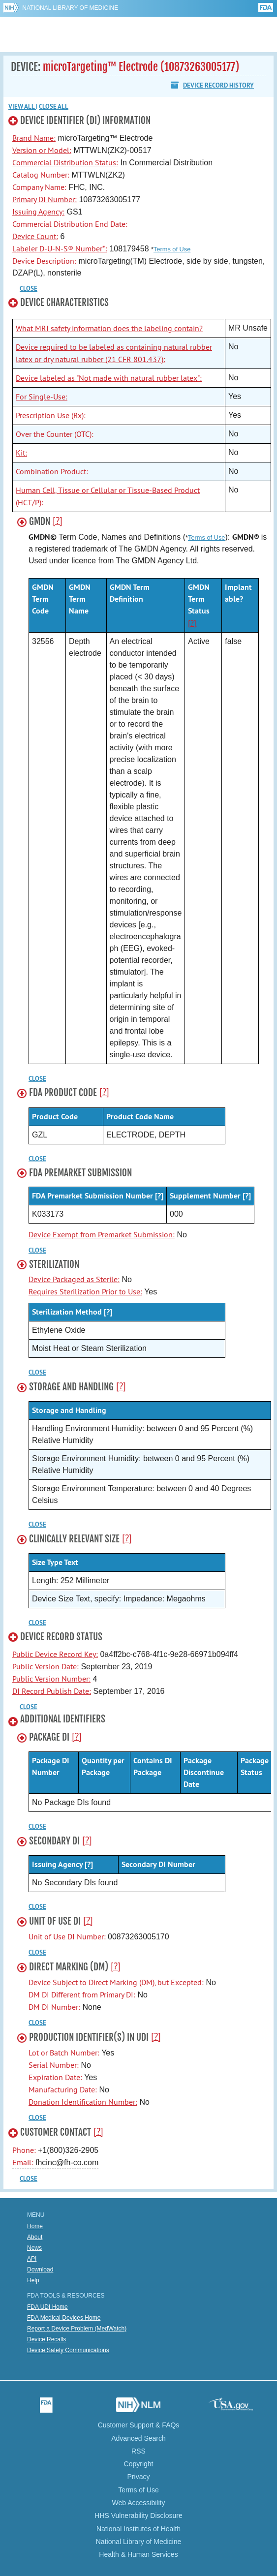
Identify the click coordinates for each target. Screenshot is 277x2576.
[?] (57, 520)
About (34, 2237)
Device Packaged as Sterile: (74, 1279)
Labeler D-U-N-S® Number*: (59, 248)
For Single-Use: (41, 396)
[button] (133, 122)
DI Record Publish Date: (51, 1691)
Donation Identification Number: (83, 2102)
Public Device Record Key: (55, 1654)
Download (40, 2269)
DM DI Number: (54, 2007)
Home (35, 2226)
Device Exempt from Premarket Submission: (102, 1234)
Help (33, 2280)
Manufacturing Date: (63, 2089)
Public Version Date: (45, 1666)
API (31, 2258)
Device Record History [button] (218, 85)
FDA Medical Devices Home (63, 2317)
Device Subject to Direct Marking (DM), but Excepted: (116, 1982)
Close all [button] (53, 106)
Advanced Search (138, 2438)
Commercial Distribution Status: (65, 162)
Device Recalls (46, 2339)
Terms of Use (172, 249)
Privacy (138, 2477)
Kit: (21, 453)
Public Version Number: (51, 1679)
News (34, 2247)
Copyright (139, 2464)
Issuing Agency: (38, 211)
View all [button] (22, 106)
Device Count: (35, 236)
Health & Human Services (138, 2554)
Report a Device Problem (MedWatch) (76, 2328)
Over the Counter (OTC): (54, 434)
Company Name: (39, 187)
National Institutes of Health (138, 2529)
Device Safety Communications (68, 2350)
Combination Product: (52, 471)
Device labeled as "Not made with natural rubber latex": (109, 378)
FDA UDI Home (47, 2306)
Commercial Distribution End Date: (69, 224)
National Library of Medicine (70, 7)
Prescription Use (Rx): (51, 415)
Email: (23, 2162)
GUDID (138, 34)
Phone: (25, 2150)
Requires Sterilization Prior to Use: (85, 1291)
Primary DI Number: (44, 199)
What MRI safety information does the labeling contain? (109, 328)
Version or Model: (41, 150)
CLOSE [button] (28, 288)
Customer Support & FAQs (139, 2425)
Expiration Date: (55, 2077)
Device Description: (44, 261)
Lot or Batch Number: (64, 2052)
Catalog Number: (40, 175)
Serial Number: (54, 2065)
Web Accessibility (138, 2503)
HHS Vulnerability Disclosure (138, 2515)
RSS (138, 2451)
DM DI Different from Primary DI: (82, 1994)
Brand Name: (34, 138)
